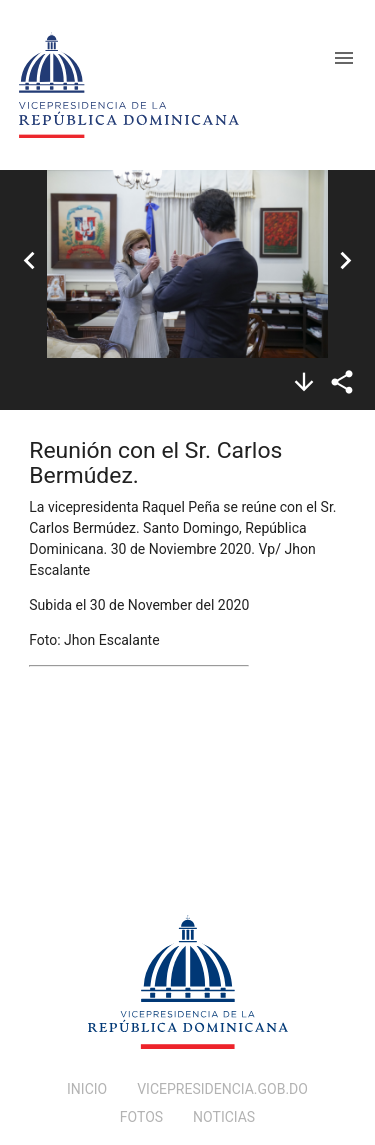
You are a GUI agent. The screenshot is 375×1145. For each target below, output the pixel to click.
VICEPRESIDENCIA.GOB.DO (222, 1089)
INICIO (87, 1089)
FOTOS (141, 1117)
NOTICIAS (224, 1117)
